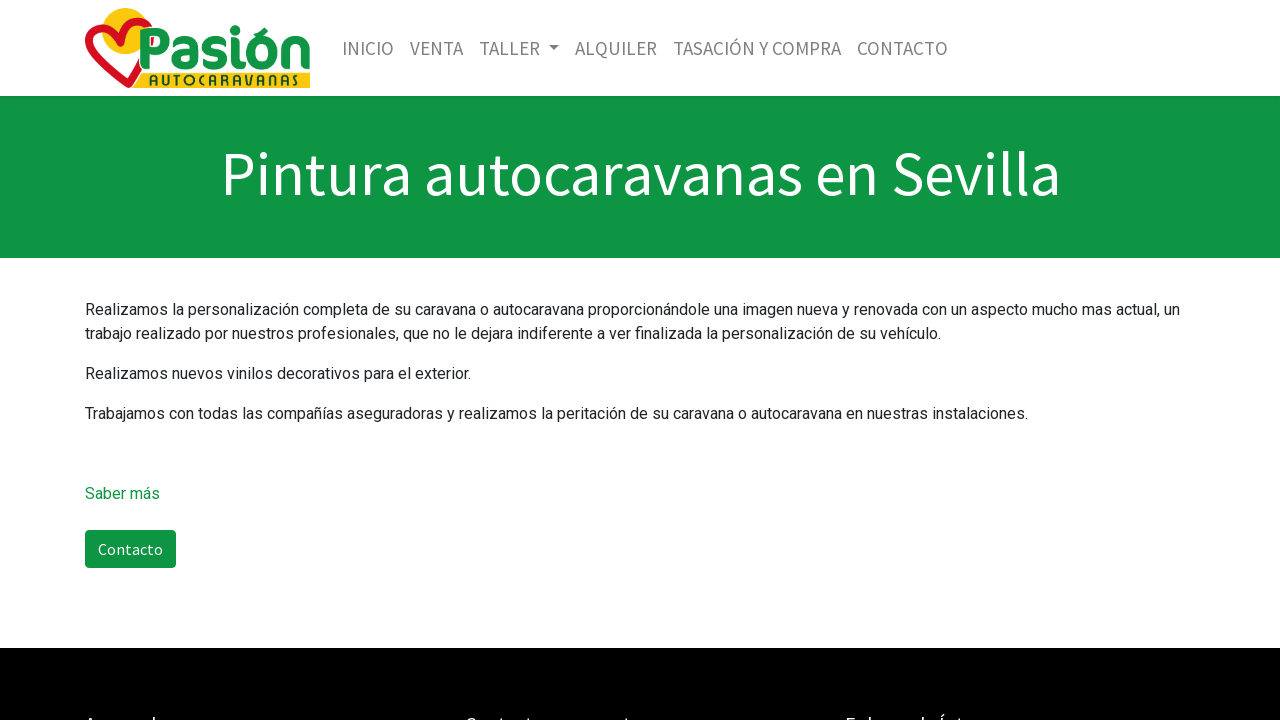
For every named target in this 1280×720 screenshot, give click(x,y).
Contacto (130, 549)
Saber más (122, 493)
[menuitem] (368, 48)
